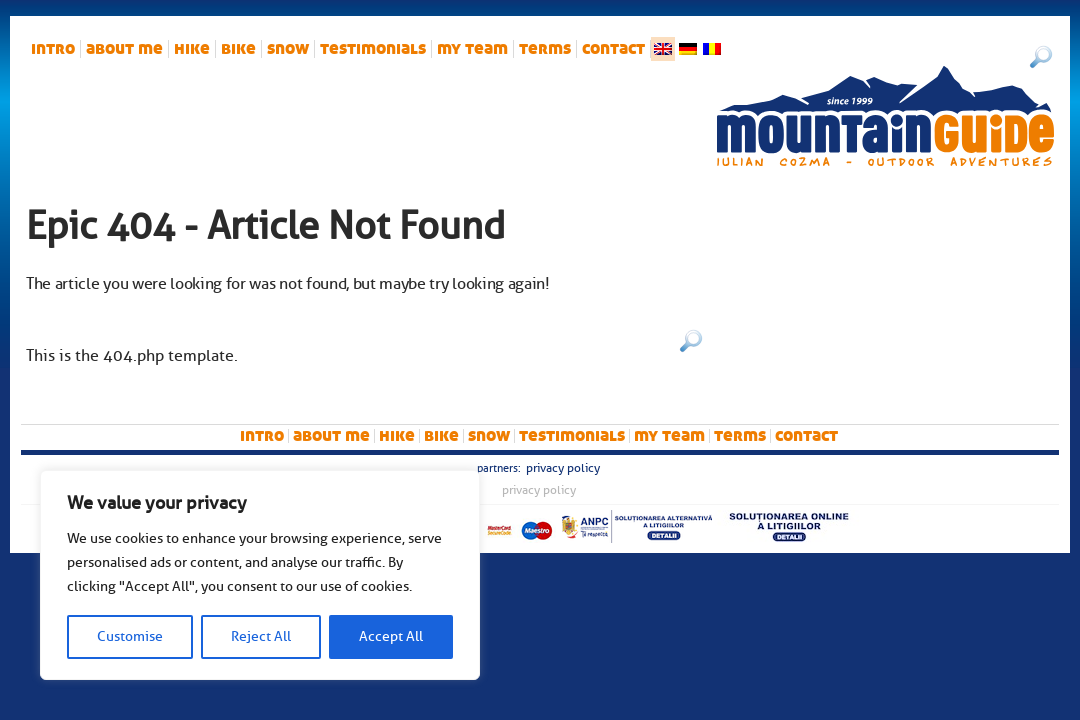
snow (288, 49)
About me (124, 49)
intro (53, 49)
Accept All (391, 636)
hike (192, 49)
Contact (613, 49)
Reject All (261, 636)
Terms (545, 49)
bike (238, 49)
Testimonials (373, 49)
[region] (260, 575)
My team (472, 49)
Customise (130, 636)
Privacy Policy (563, 468)
